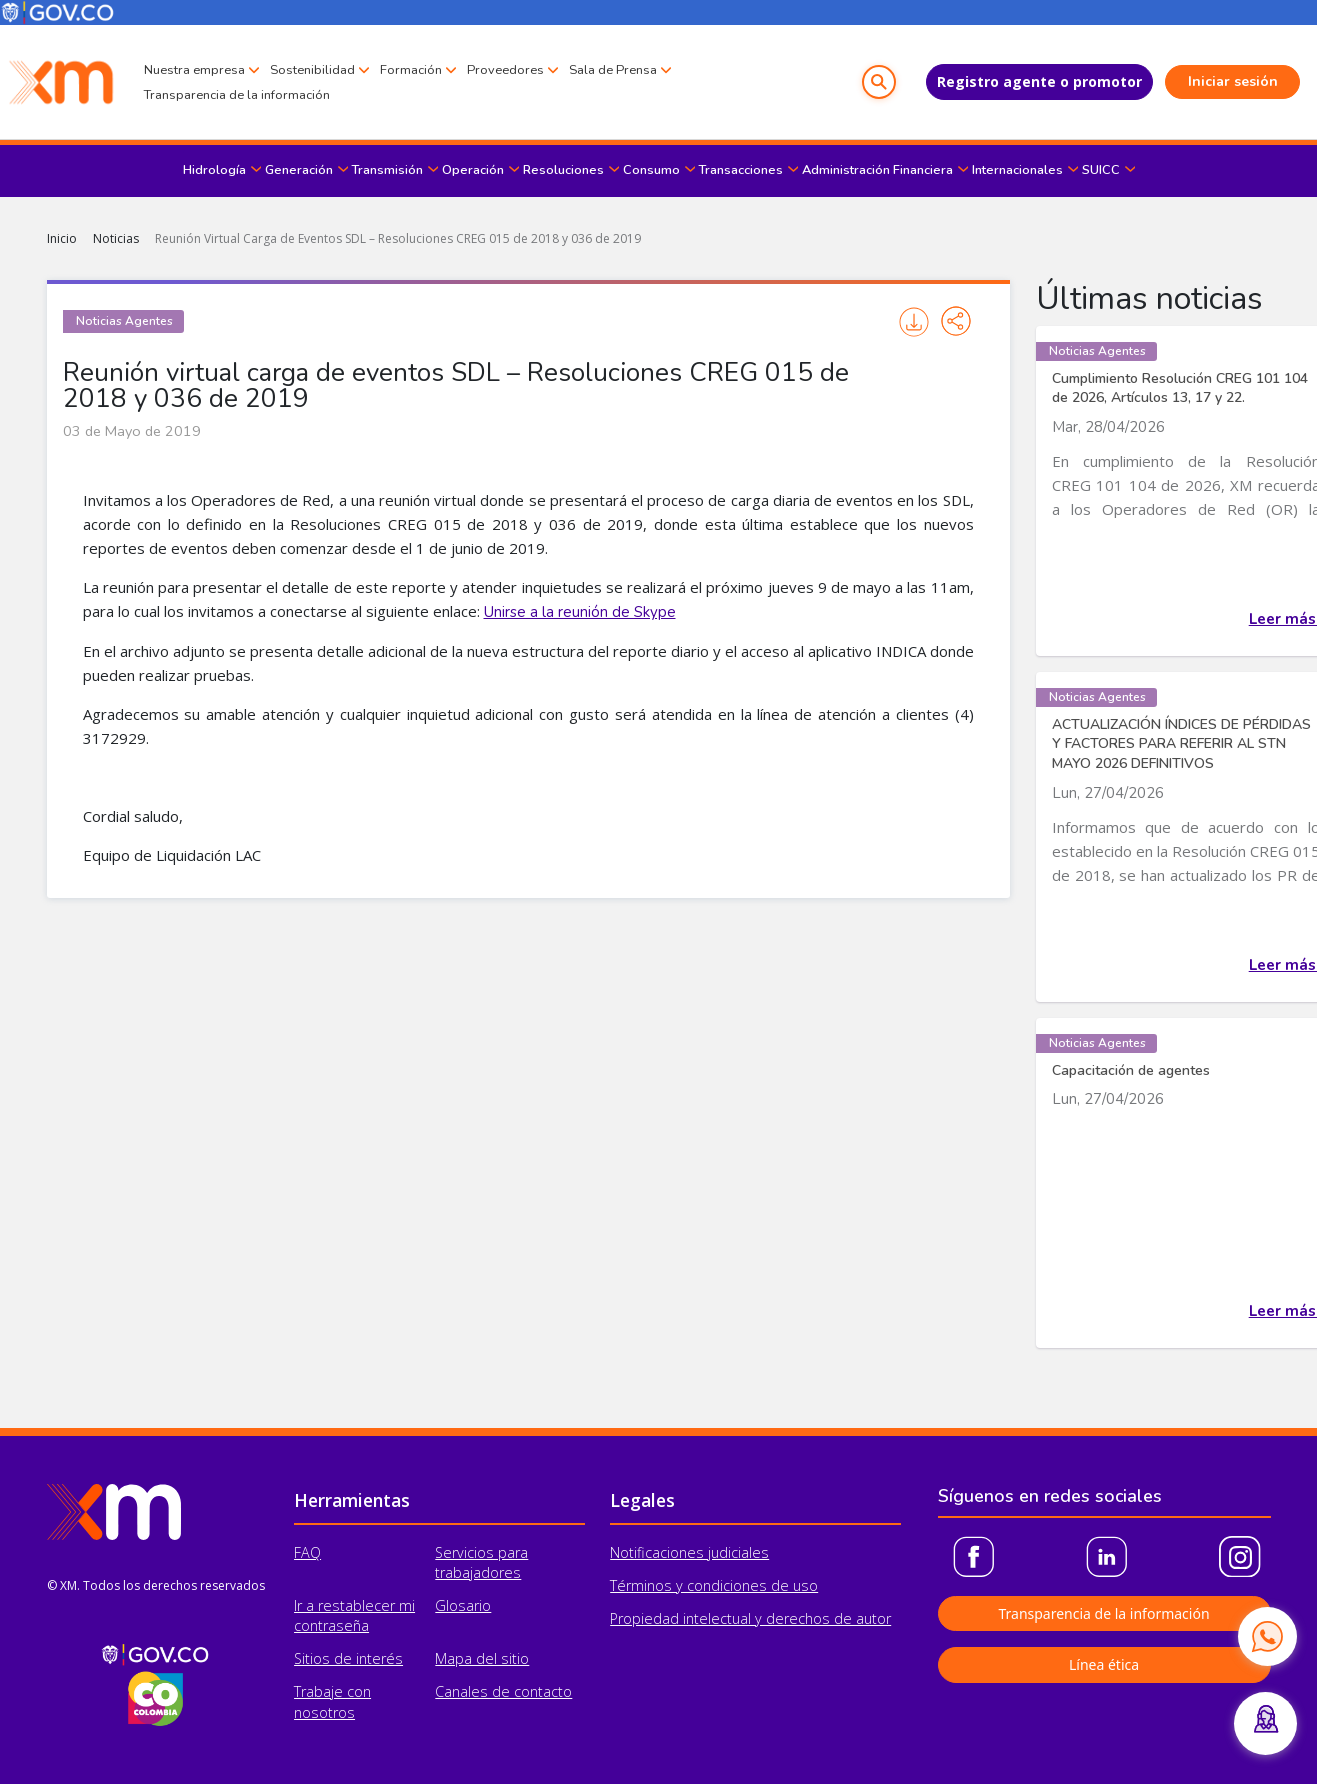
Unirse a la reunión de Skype (580, 612)
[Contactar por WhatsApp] (1267, 1636)
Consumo (651, 170)
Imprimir (914, 322)
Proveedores (505, 70)
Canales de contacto (503, 1691)
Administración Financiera (877, 170)
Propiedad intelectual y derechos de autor (750, 1618)
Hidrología (214, 170)
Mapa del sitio (482, 1658)
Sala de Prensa (613, 70)
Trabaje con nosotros (332, 1701)
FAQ (307, 1552)
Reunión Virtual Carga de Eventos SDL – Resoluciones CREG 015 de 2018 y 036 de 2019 (398, 238)
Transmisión (387, 170)
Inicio (62, 238)
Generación (299, 170)
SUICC (1101, 170)
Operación (473, 170)
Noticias (116, 238)
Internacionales (1017, 170)
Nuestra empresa (194, 70)
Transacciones (741, 170)
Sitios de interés (348, 1658)
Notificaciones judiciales (689, 1552)
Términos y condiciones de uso (714, 1585)
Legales (642, 1500)
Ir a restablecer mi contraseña (354, 1615)
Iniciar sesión (1233, 81)
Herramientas (352, 1500)
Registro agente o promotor (1039, 81)
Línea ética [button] (1104, 1664)
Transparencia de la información (237, 95)
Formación (411, 70)
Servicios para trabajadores (481, 1562)
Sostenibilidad (312, 70)
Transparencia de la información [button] (1103, 1613)
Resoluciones (563, 170)
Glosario (463, 1605)
